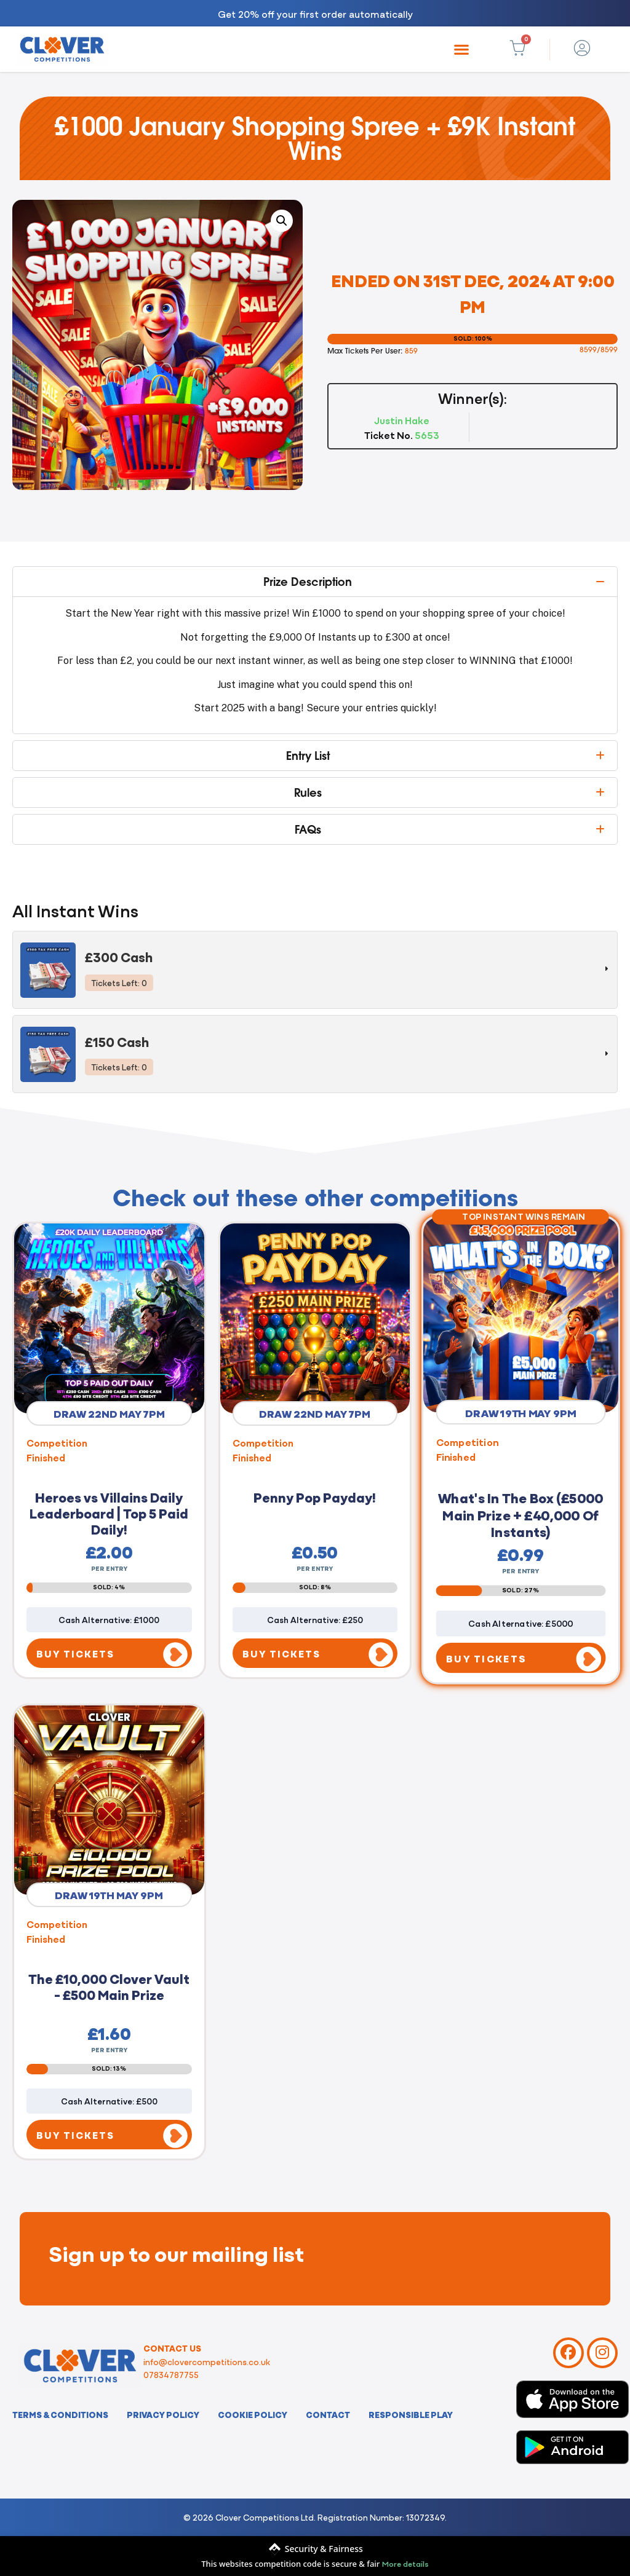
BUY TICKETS (75, 1653)
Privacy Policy (163, 2414)
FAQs (308, 829)
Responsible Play (411, 2414)
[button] (462, 49)
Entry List (308, 755)
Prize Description (307, 581)
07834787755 (171, 2374)
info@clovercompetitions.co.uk (206, 2361)
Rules (308, 792)
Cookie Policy (252, 2414)
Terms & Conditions (60, 2414)
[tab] (315, 970)
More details (405, 2563)
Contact (328, 2414)
